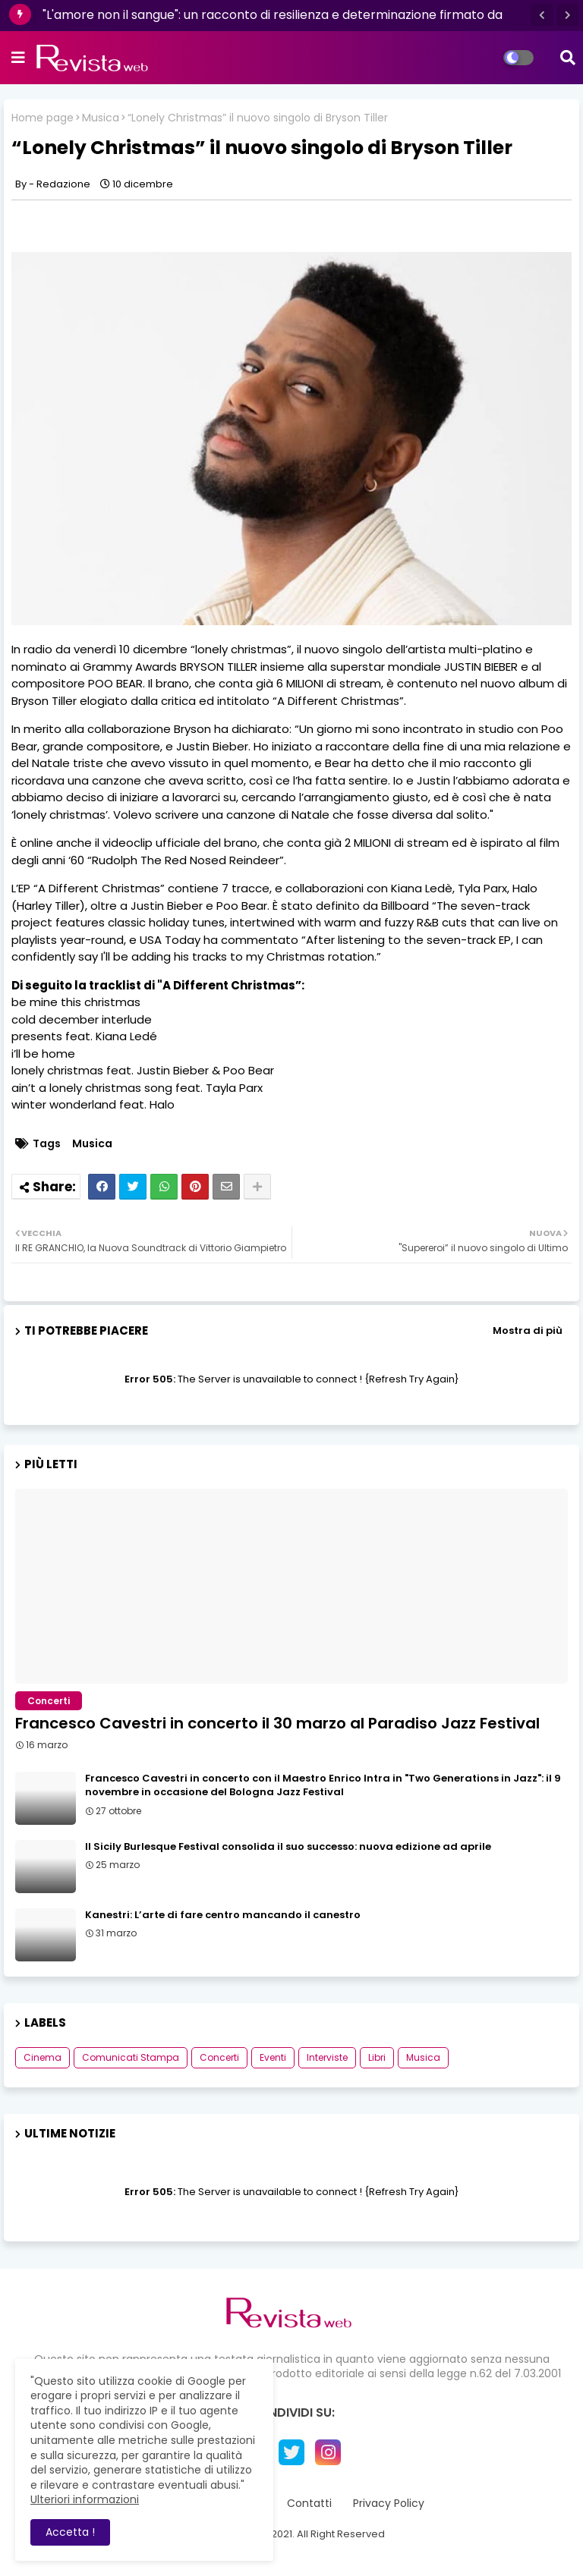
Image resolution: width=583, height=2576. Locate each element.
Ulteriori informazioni (84, 2499)
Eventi (273, 2057)
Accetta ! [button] (70, 2532)
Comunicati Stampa (130, 2057)
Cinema (42, 2057)
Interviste (327, 2057)
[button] (542, 15)
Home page (42, 118)
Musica (100, 118)
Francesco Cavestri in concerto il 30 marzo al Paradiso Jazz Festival (277, 1723)
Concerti (219, 2057)
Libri (377, 2057)
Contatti (309, 2503)
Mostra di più (528, 1330)
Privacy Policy (388, 2503)
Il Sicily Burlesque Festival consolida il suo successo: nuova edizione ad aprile (288, 1847)
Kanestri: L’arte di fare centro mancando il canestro (223, 1915)
